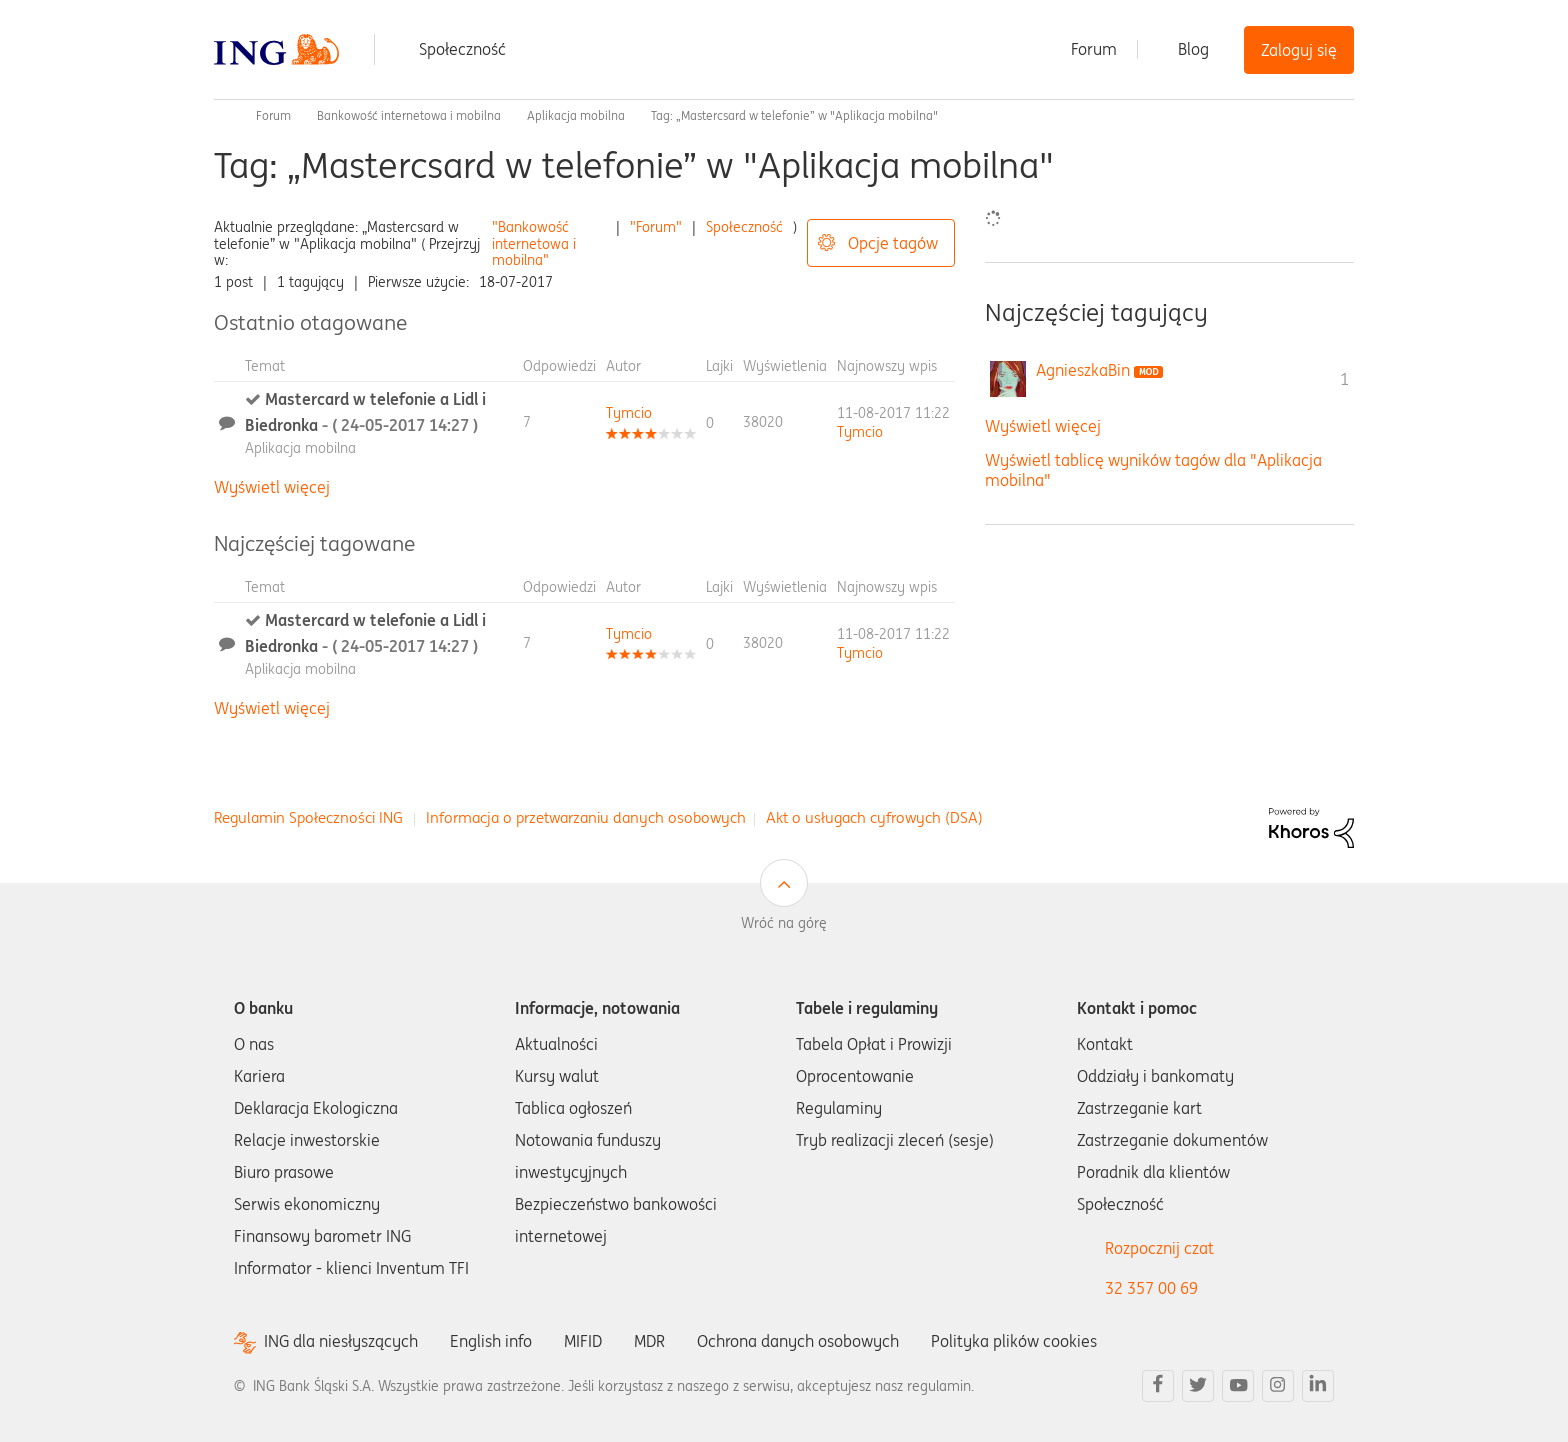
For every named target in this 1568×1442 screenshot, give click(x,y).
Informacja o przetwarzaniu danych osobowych (586, 817)
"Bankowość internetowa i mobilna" (534, 244)
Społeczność (462, 49)
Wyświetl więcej (272, 487)
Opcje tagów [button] (893, 243)
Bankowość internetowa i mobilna (409, 115)
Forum (1094, 49)
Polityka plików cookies (1014, 1341)
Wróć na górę (784, 923)
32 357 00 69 (1151, 1288)
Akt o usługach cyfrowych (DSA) (874, 817)
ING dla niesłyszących (341, 1341)
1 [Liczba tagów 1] (1344, 379)
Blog (1193, 49)
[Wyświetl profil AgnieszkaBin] (1083, 370)
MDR (649, 1341)
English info (491, 1341)
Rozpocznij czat (1159, 1248)
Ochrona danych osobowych (798, 1341)
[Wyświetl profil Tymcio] (629, 413)
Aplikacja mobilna (576, 115)
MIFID (583, 1341)
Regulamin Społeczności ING (308, 817)
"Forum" (656, 227)
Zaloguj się (1299, 50)
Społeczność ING (222, 116)
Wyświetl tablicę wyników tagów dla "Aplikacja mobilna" (1153, 469)
